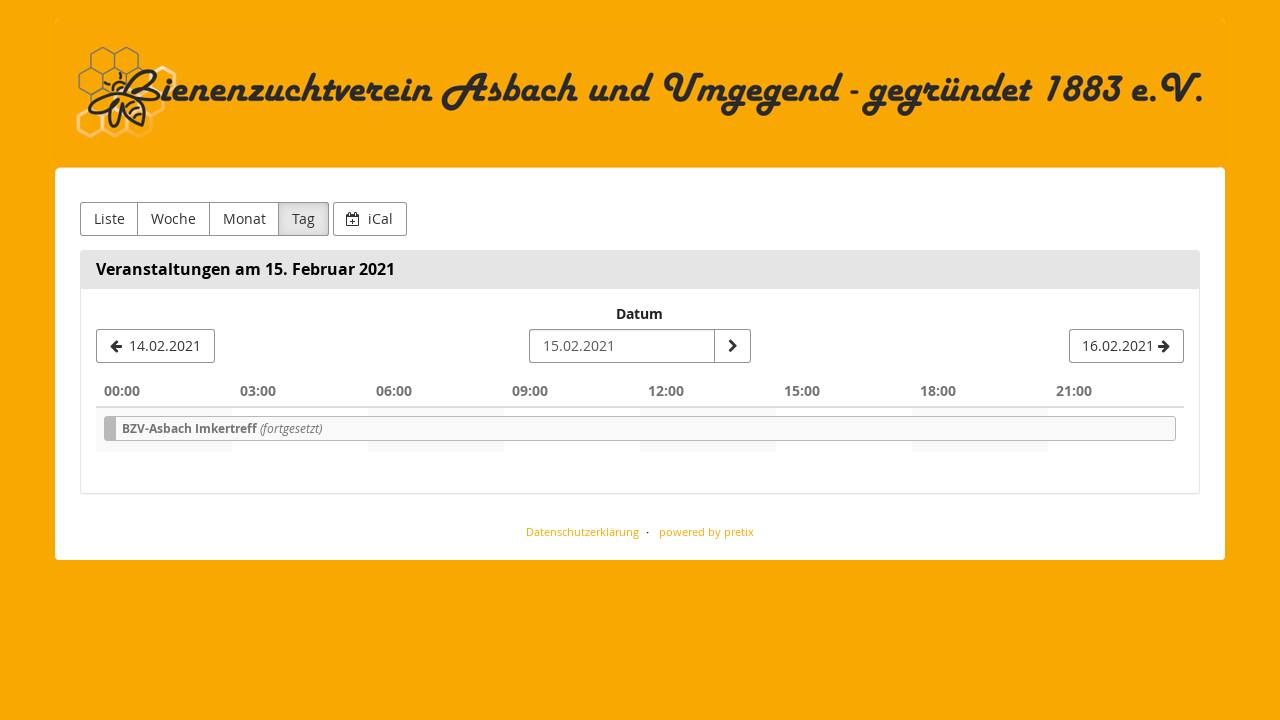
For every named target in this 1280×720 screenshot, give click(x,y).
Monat (244, 218)
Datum (639, 313)
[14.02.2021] (155, 346)
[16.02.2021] (1126, 346)
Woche (173, 218)
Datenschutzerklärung (582, 531)
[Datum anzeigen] (732, 346)
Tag (303, 218)
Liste (109, 218)
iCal (369, 218)
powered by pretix (706, 531)
